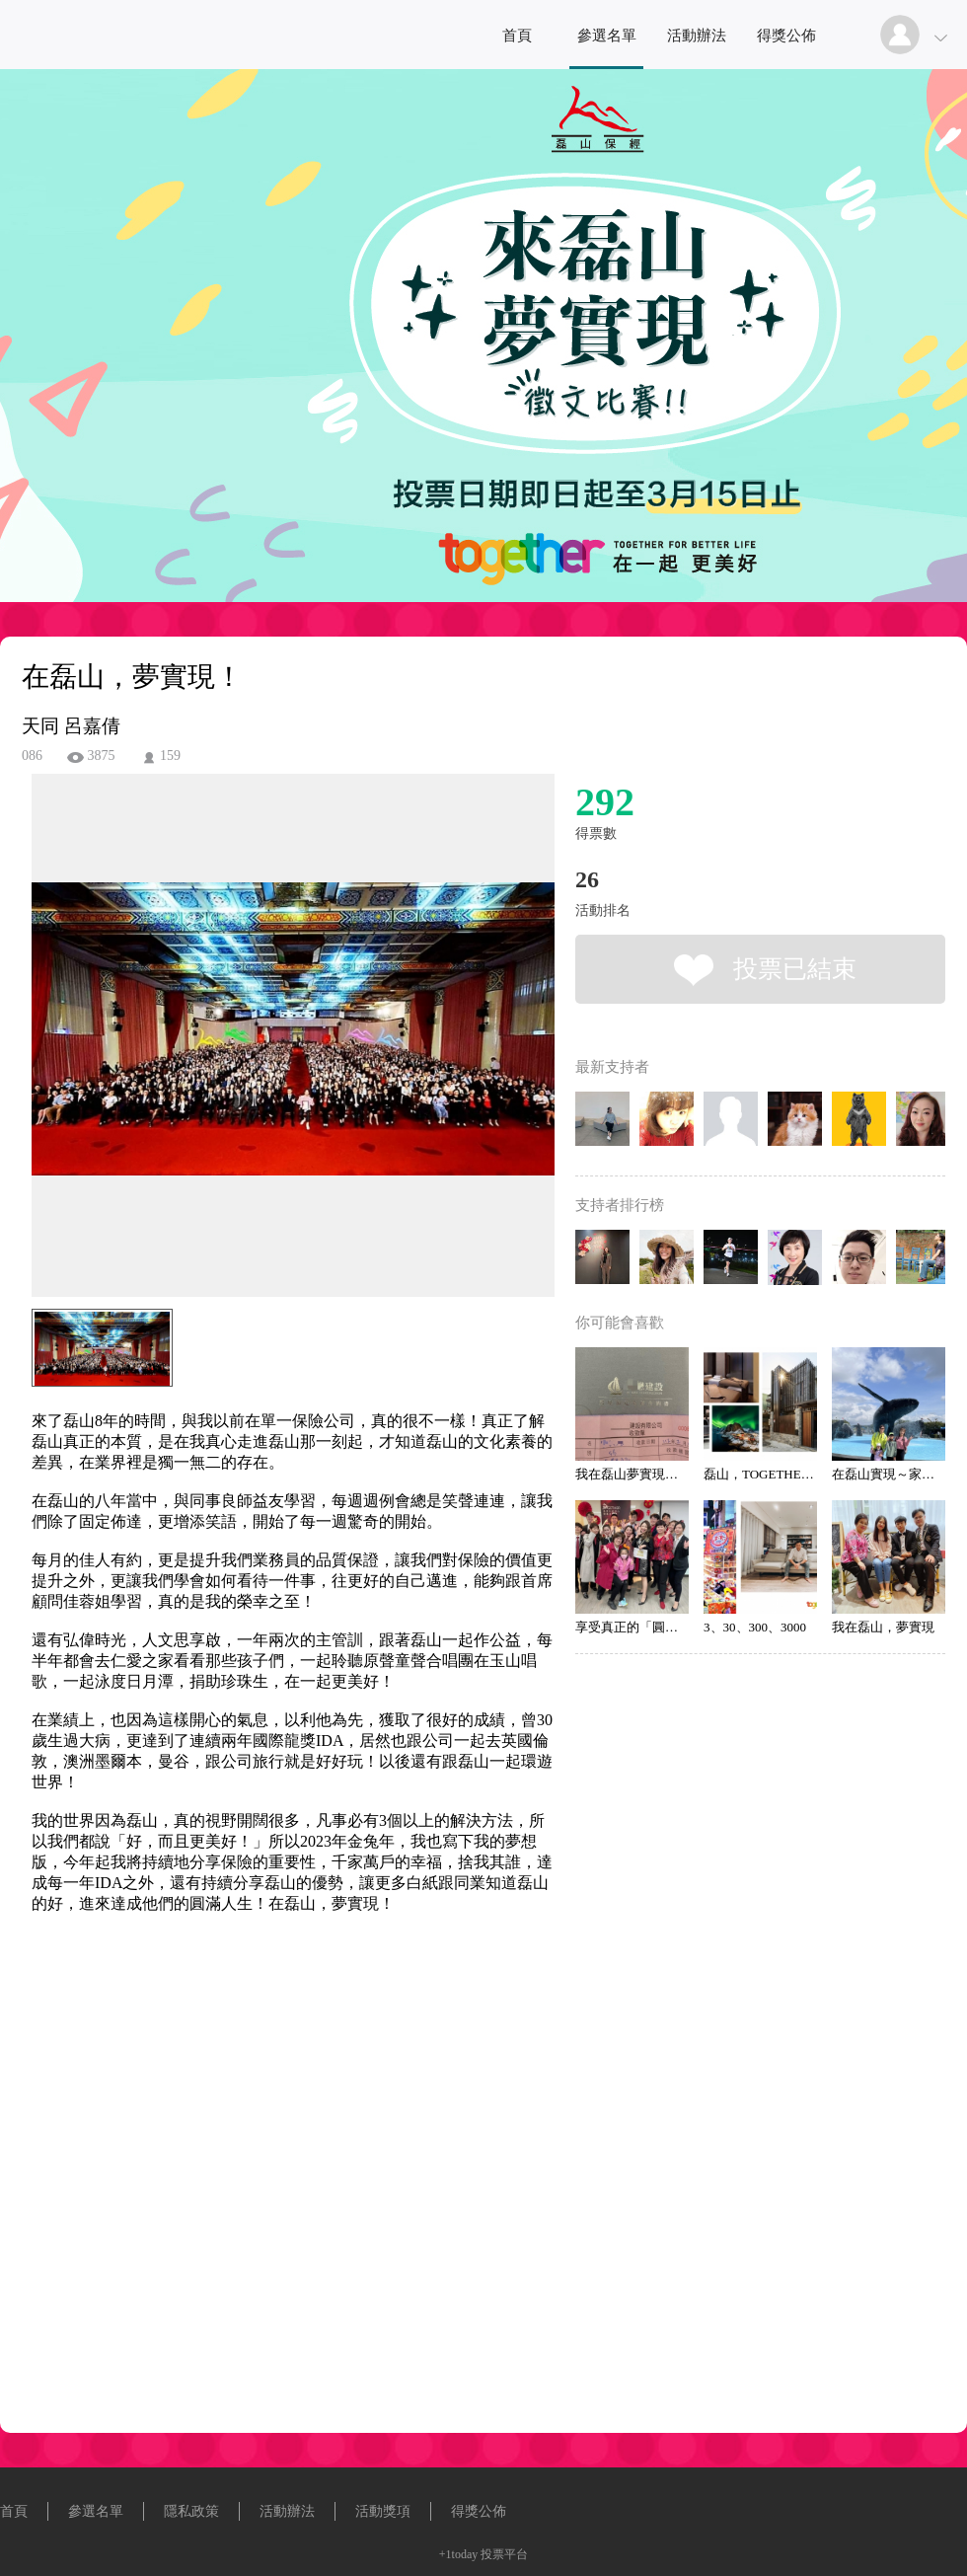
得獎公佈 (786, 35)
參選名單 (606, 35)
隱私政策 (191, 2511)
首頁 (517, 35)
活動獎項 (382, 2511)
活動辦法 (696, 35)
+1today (458, 2554)
